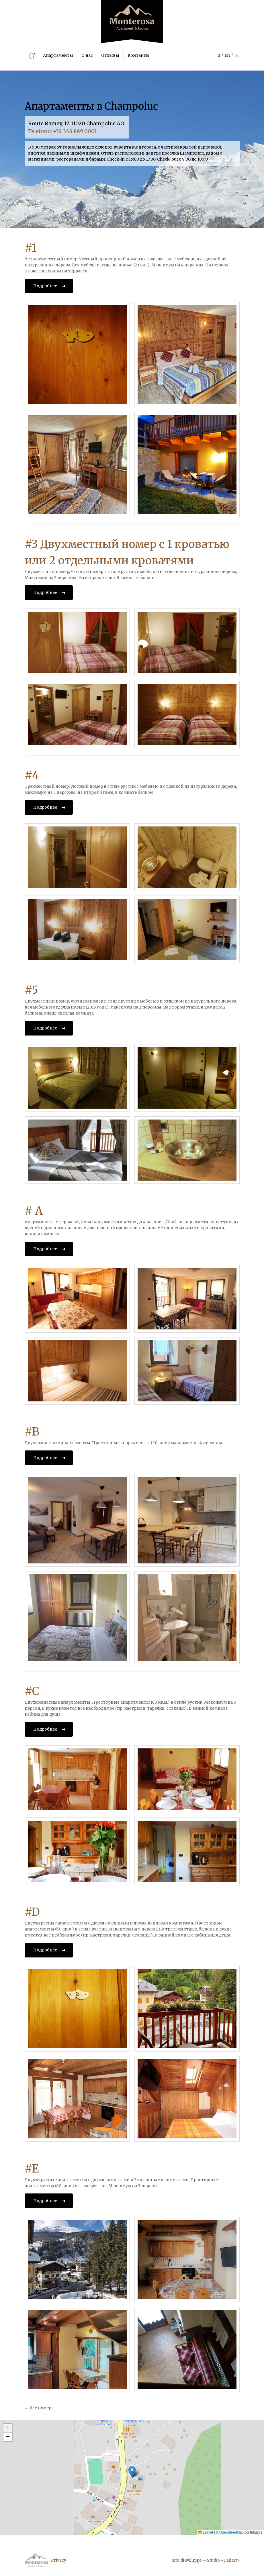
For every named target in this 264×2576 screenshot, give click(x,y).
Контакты (139, 55)
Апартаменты (58, 55)
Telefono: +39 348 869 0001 (62, 131)
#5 (31, 990)
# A (34, 1211)
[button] (132, 2472)
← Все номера (39, 2408)
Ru (237, 55)
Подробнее (45, 285)
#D (32, 1912)
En (227, 55)
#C (32, 1691)
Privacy (58, 2560)
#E (32, 2168)
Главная (32, 55)
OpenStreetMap (231, 2532)
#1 (31, 248)
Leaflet (205, 2532)
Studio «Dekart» (223, 2560)
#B (32, 1431)
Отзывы (110, 55)
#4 (32, 775)
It (218, 55)
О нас (87, 55)
